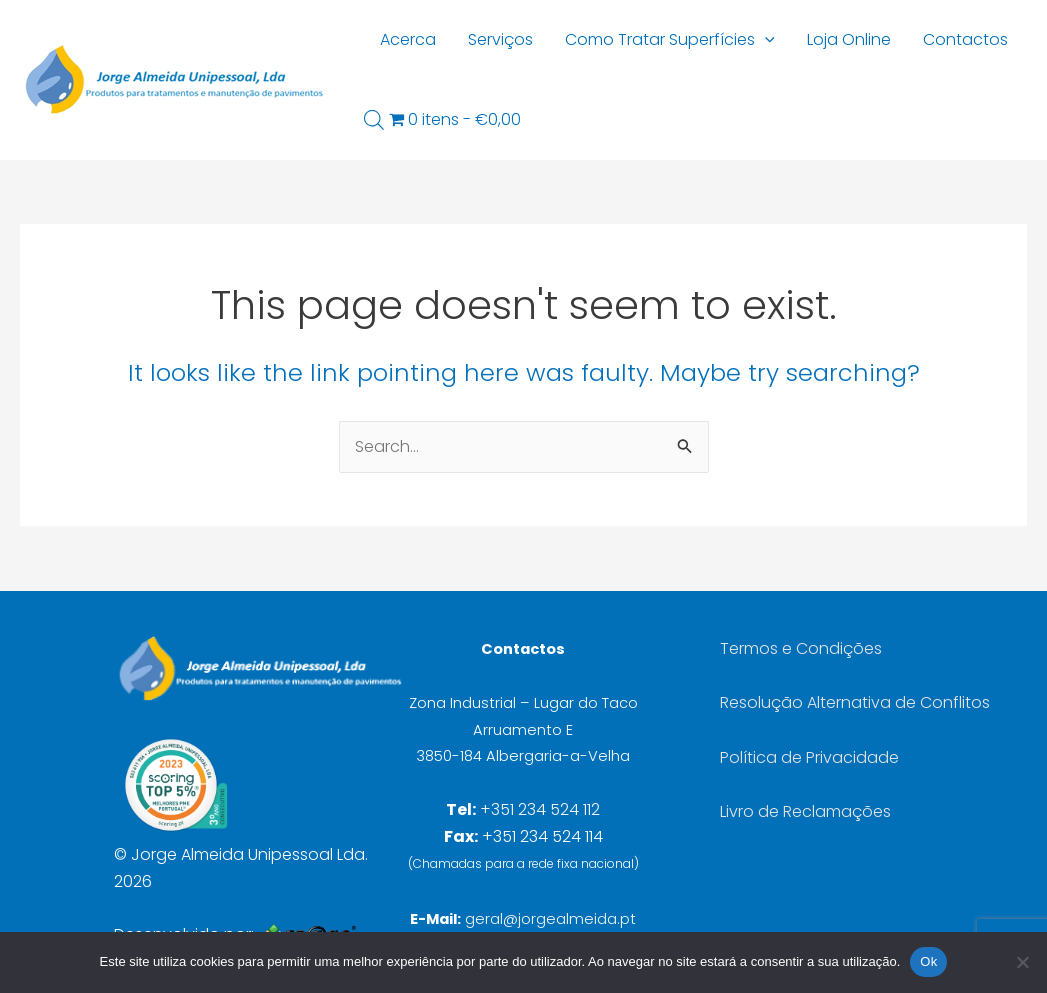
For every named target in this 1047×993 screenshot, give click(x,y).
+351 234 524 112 (540, 809)
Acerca (408, 39)
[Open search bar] (374, 120)
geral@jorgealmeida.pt (550, 919)
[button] (765, 40)
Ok (928, 961)
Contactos (965, 39)
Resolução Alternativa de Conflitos (855, 702)
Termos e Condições (801, 648)
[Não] (1022, 962)
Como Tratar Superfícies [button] (670, 40)
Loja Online (849, 39)
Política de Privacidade (809, 757)
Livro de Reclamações (805, 811)
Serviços (500, 39)
